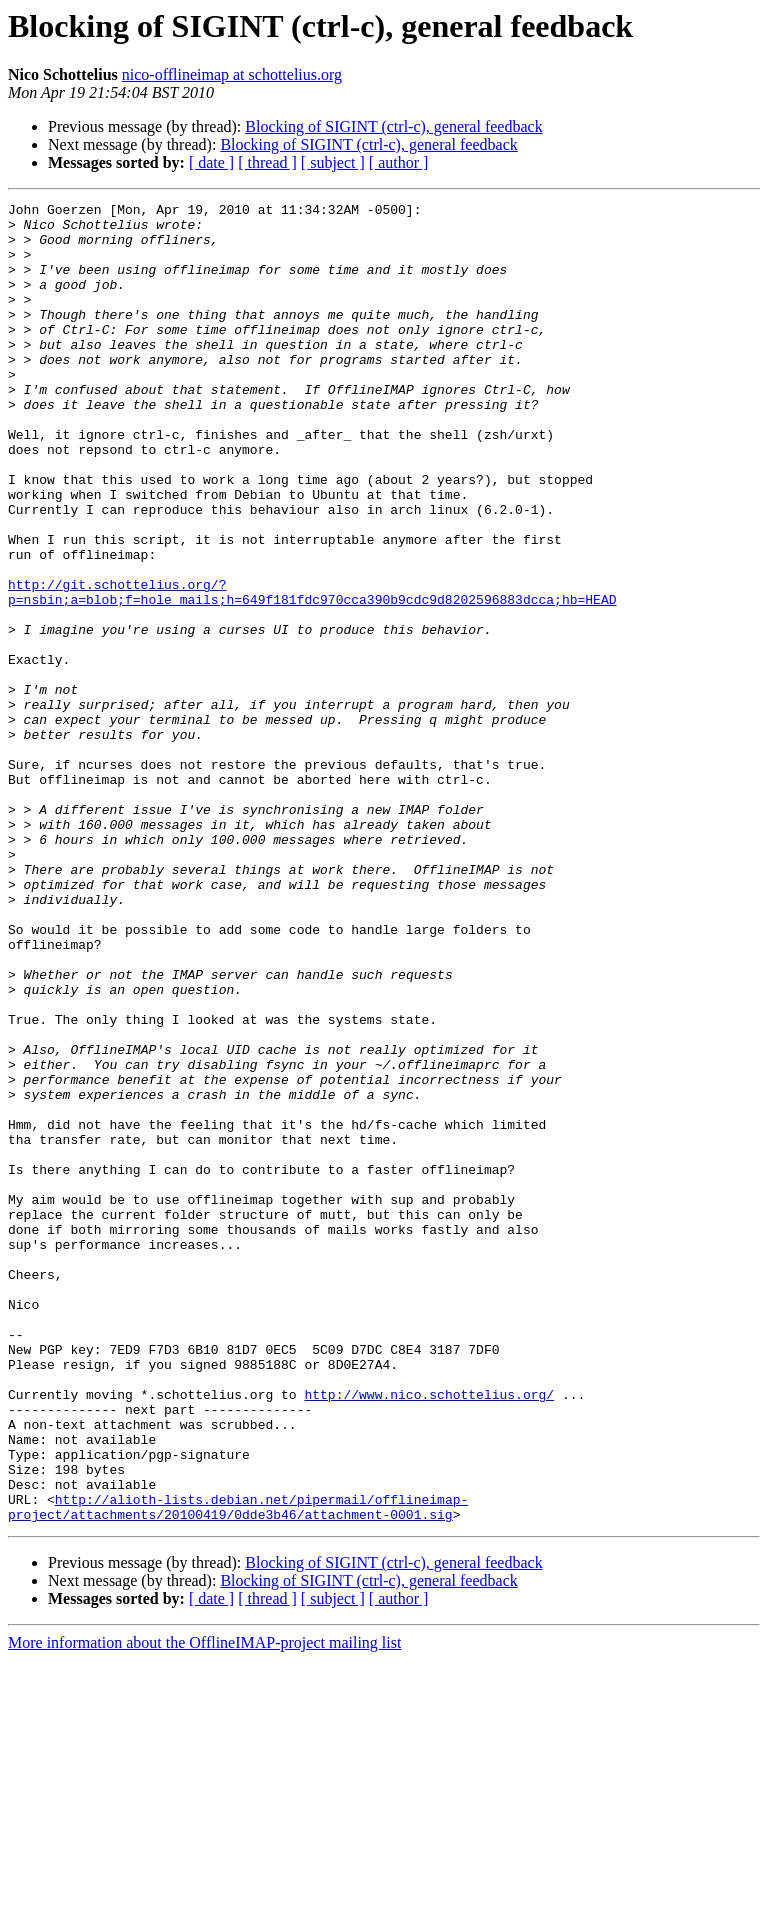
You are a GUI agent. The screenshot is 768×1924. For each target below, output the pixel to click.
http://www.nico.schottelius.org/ (429, 1634)
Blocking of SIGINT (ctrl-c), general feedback (393, 126)
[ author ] (399, 162)
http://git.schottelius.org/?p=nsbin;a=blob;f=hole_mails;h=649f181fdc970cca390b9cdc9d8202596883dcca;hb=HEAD (312, 671)
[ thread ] (267, 162)
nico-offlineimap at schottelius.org (232, 74)
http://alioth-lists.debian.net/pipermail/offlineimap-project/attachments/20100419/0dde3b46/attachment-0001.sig (238, 1769)
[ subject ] (333, 162)
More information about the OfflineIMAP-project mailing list (204, 1906)
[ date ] (211, 162)
